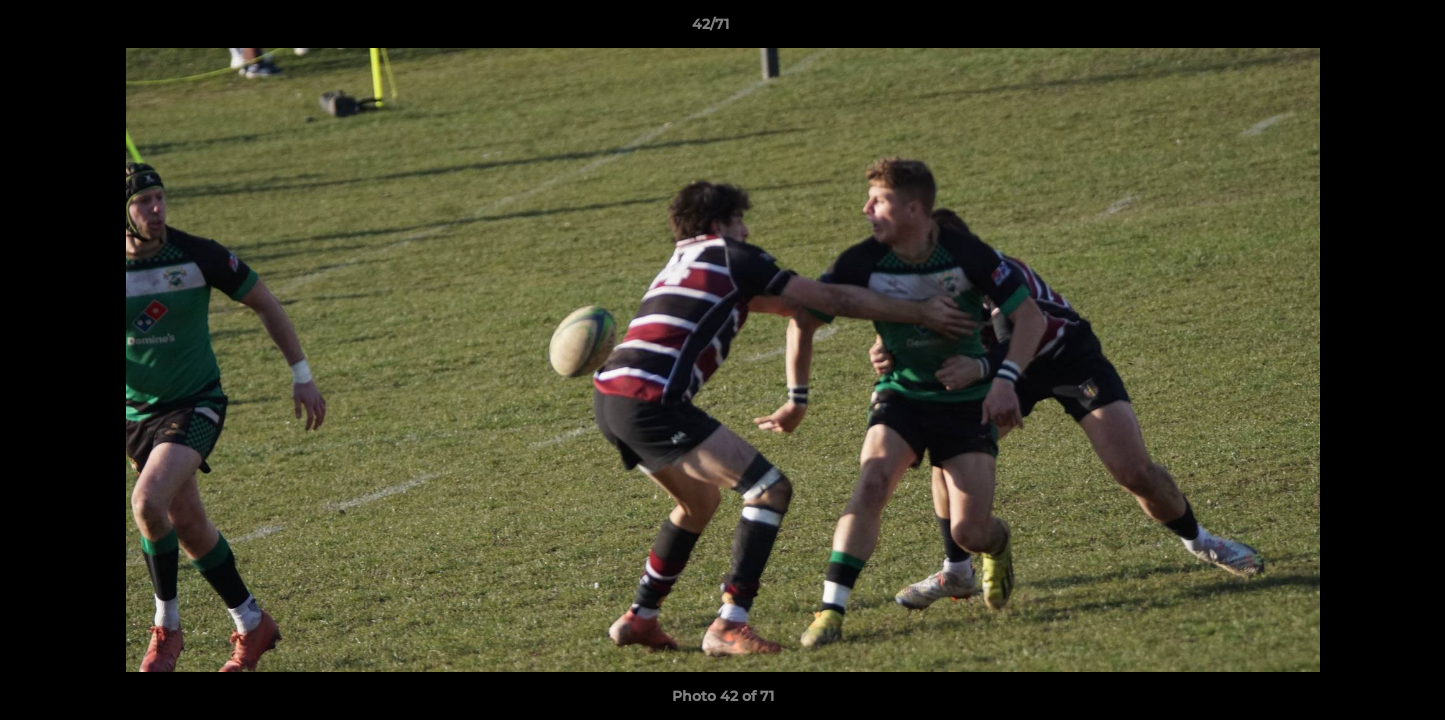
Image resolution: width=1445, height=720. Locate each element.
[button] (1361, 29)
